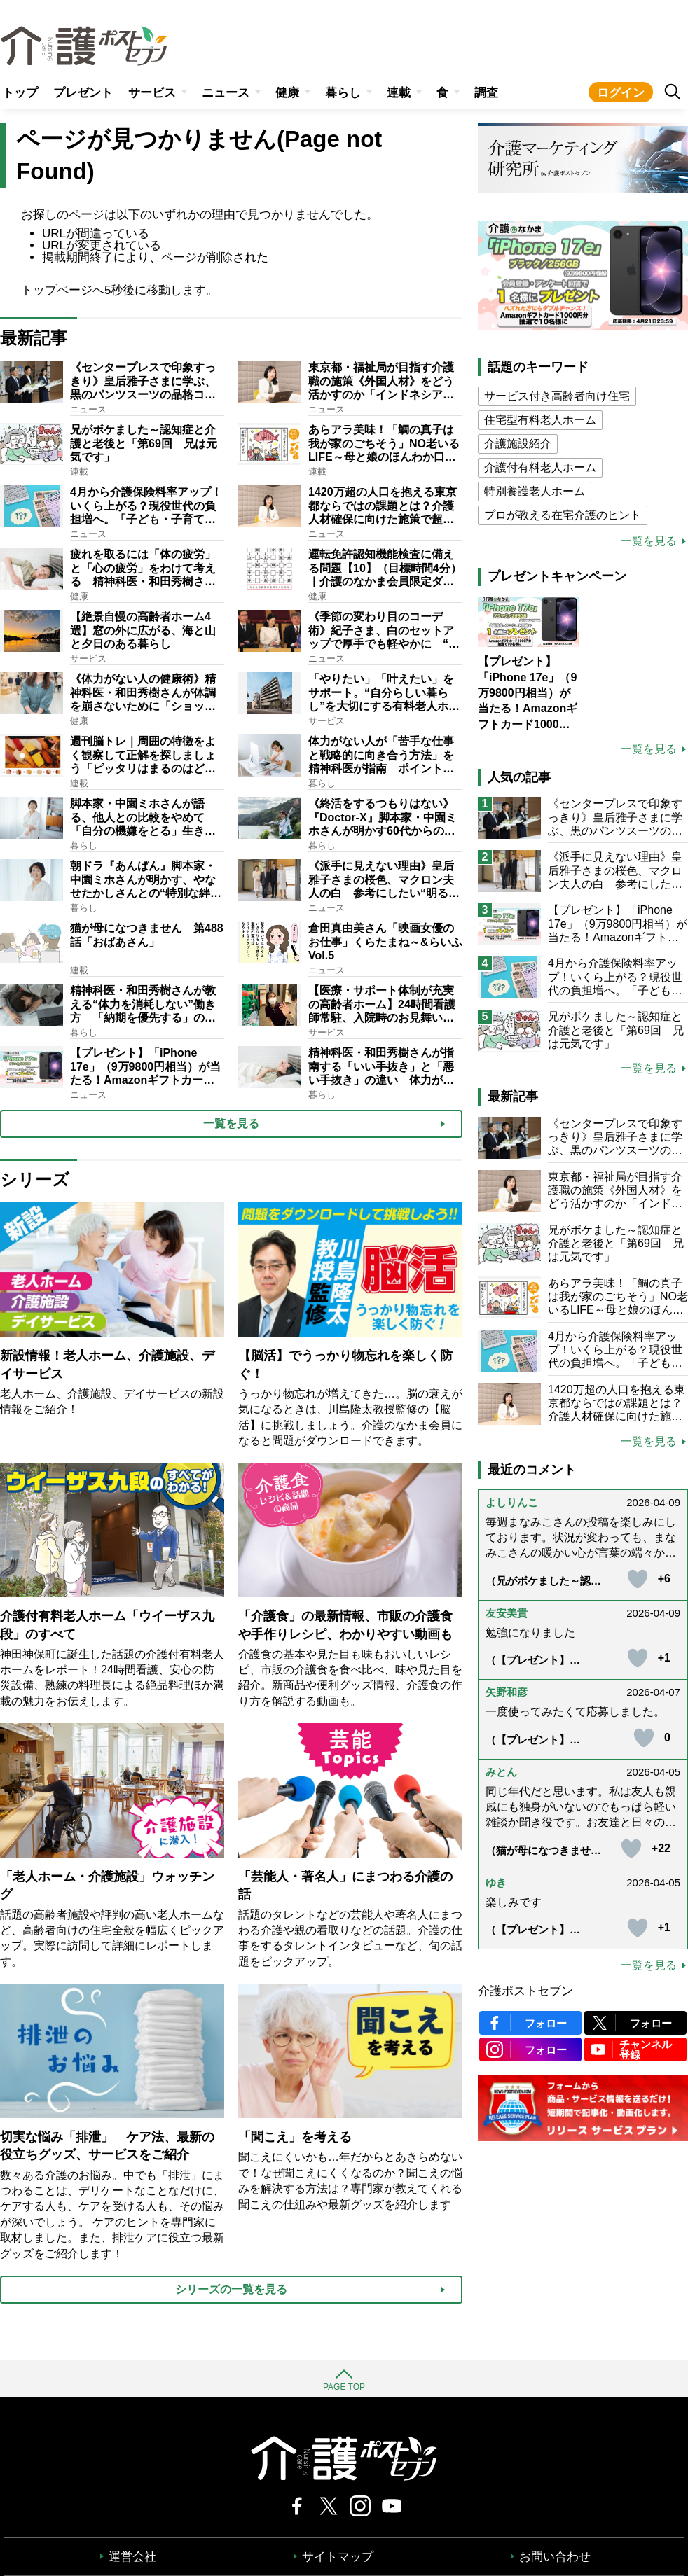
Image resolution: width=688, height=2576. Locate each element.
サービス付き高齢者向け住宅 (557, 396)
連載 (399, 92)
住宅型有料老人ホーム (540, 420)
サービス (152, 92)
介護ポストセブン (525, 1991)
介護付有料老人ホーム (540, 467)
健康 (287, 92)
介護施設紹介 (517, 444)
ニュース (225, 92)
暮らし (343, 92)
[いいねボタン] (637, 1578)
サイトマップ (337, 2557)
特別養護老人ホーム (534, 491)
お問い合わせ (555, 2557)
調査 (486, 92)
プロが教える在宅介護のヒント (562, 515)
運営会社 (132, 2557)
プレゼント (83, 92)
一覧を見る (649, 541)
